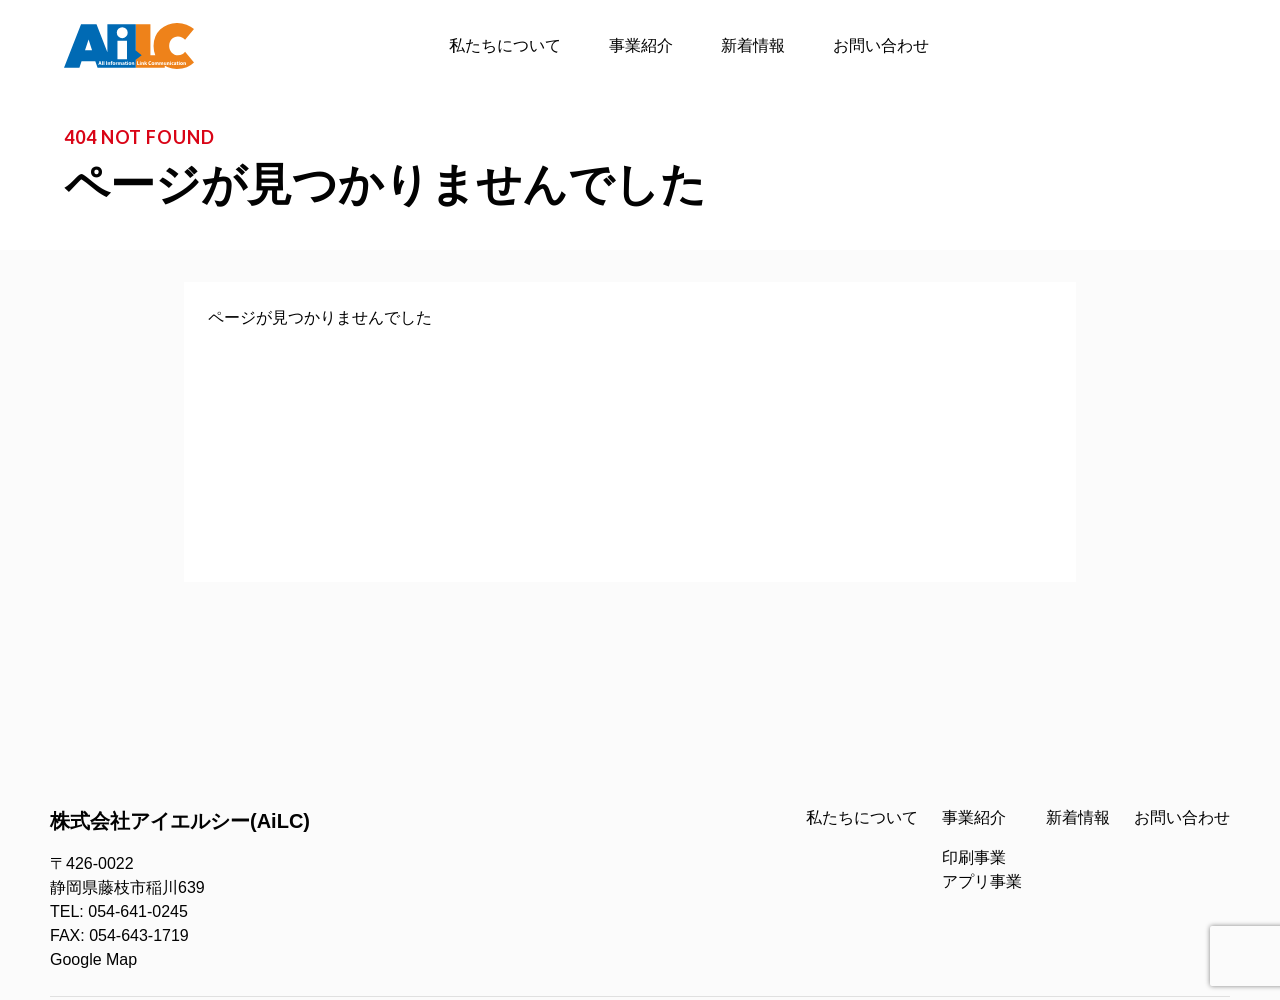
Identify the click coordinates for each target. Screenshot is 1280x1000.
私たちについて (505, 45)
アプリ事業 (982, 881)
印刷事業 (974, 857)
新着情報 (753, 45)
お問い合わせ (881, 45)
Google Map (93, 959)
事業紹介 (641, 45)
